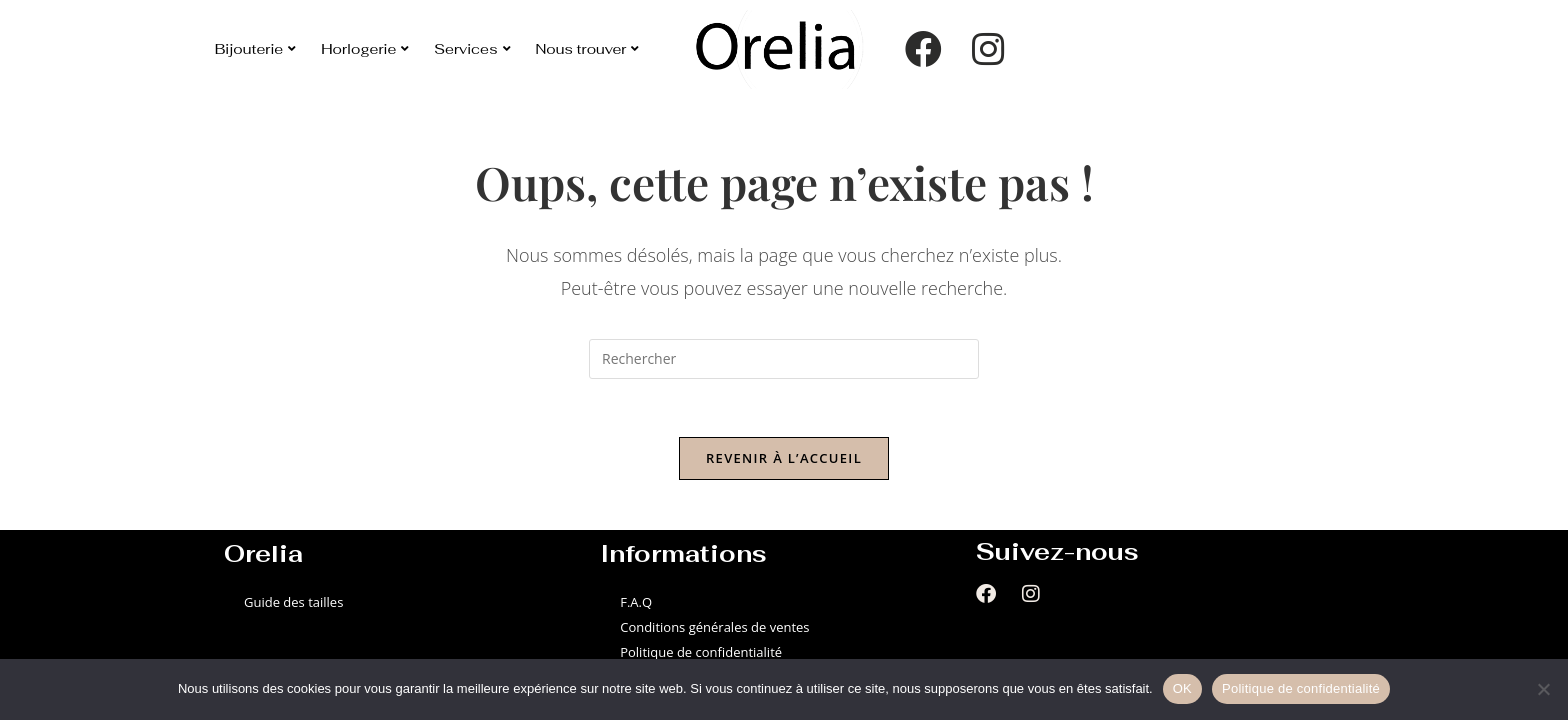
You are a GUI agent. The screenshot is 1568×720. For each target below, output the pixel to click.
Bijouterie (256, 49)
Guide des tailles (293, 604)
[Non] (1543, 689)
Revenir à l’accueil (784, 460)
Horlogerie (365, 49)
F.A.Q (636, 604)
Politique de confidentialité (701, 655)
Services (472, 49)
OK (1182, 688)
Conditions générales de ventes (714, 629)
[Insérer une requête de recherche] (784, 359)
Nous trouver (588, 49)
